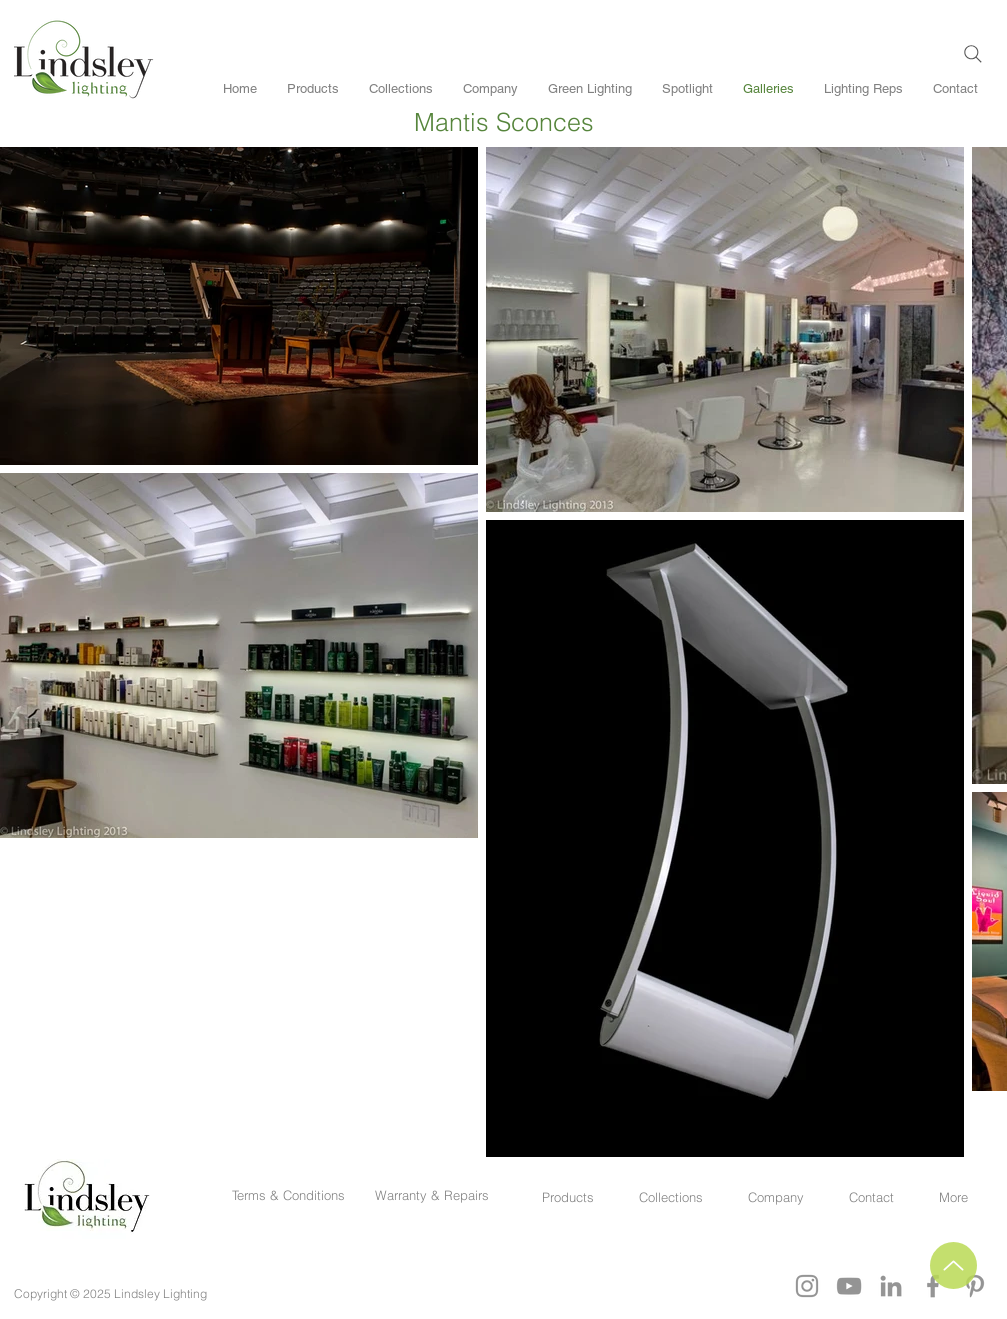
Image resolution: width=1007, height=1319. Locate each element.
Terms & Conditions (292, 1195)
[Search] (973, 54)
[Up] (953, 1265)
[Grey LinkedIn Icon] (891, 1286)
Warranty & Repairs (432, 1195)
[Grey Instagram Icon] (807, 1286)
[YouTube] (849, 1286)
